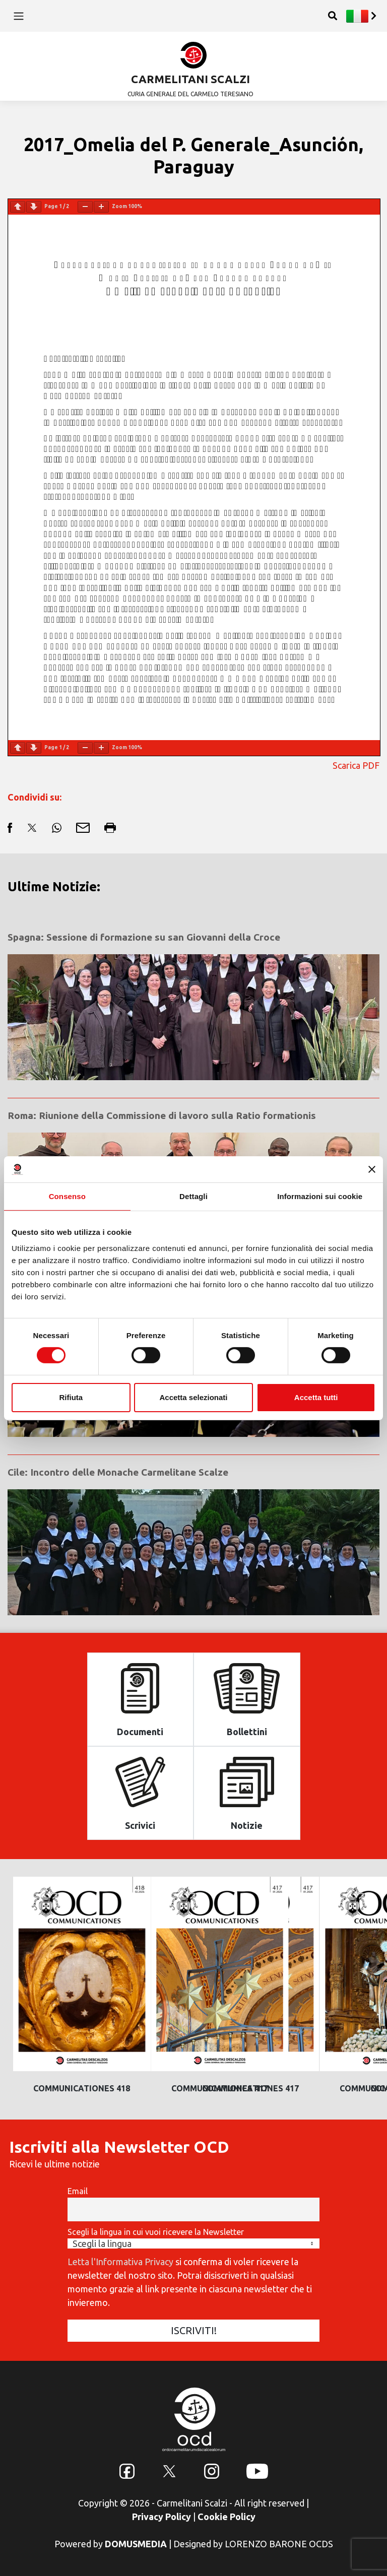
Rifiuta (71, 1397)
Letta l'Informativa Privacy (120, 2262)
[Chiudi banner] (371, 1169)
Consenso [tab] (67, 1196)
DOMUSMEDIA (136, 2544)
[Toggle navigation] (18, 15)
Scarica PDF (356, 765)
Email (78, 2191)
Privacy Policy (161, 2517)
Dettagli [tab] (193, 1196)
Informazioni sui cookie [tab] (319, 1196)
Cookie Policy (226, 2517)
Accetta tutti (316, 1397)
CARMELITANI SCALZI (190, 79)
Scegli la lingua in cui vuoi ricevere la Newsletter (156, 2231)
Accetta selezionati (193, 1397)
